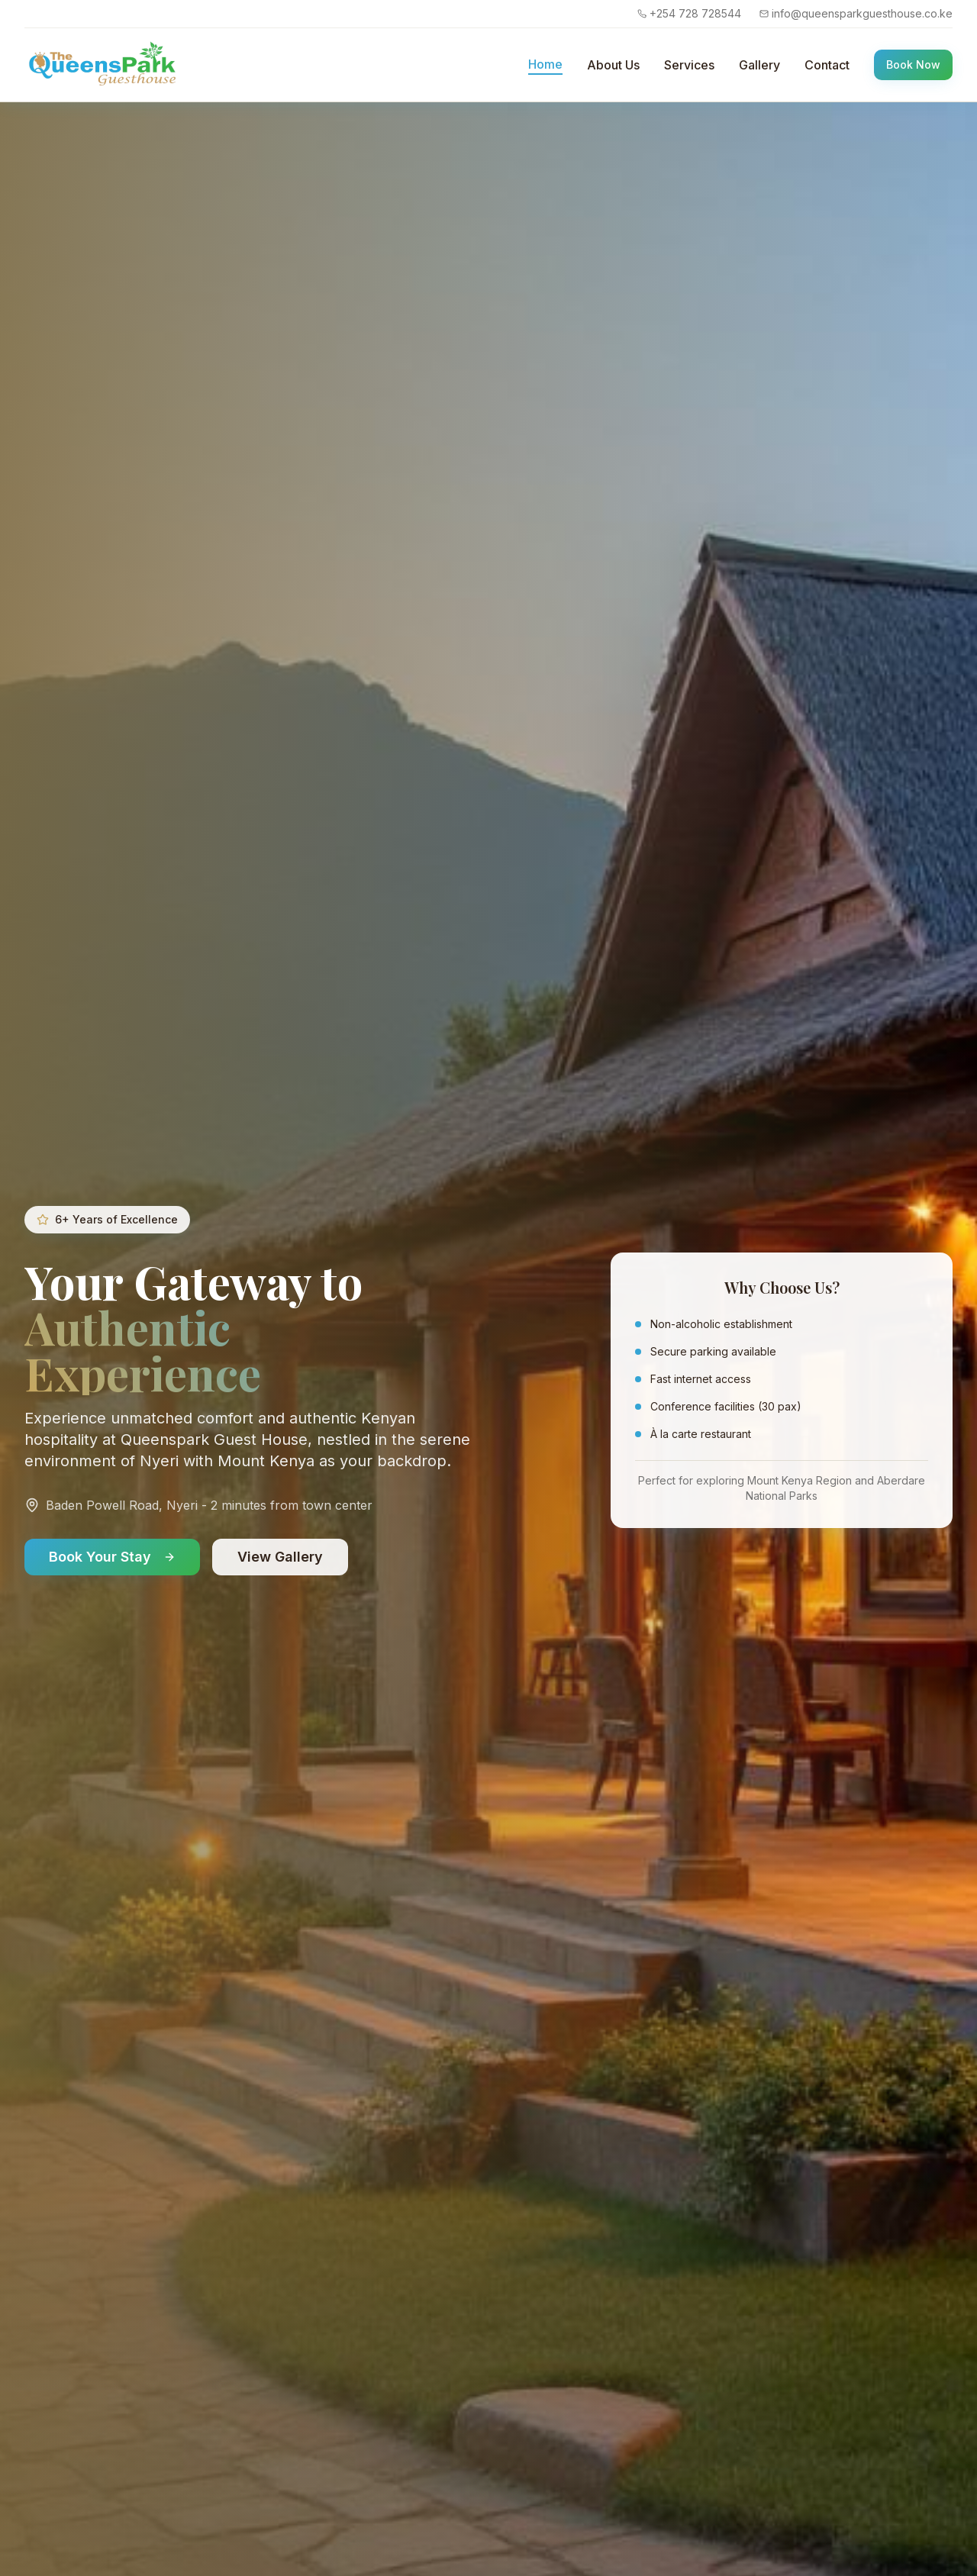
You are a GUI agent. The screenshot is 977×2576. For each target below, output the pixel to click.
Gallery (759, 65)
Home (545, 64)
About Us (613, 65)
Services (689, 65)
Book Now (913, 64)
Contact (827, 65)
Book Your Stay (112, 1557)
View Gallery (280, 1557)
